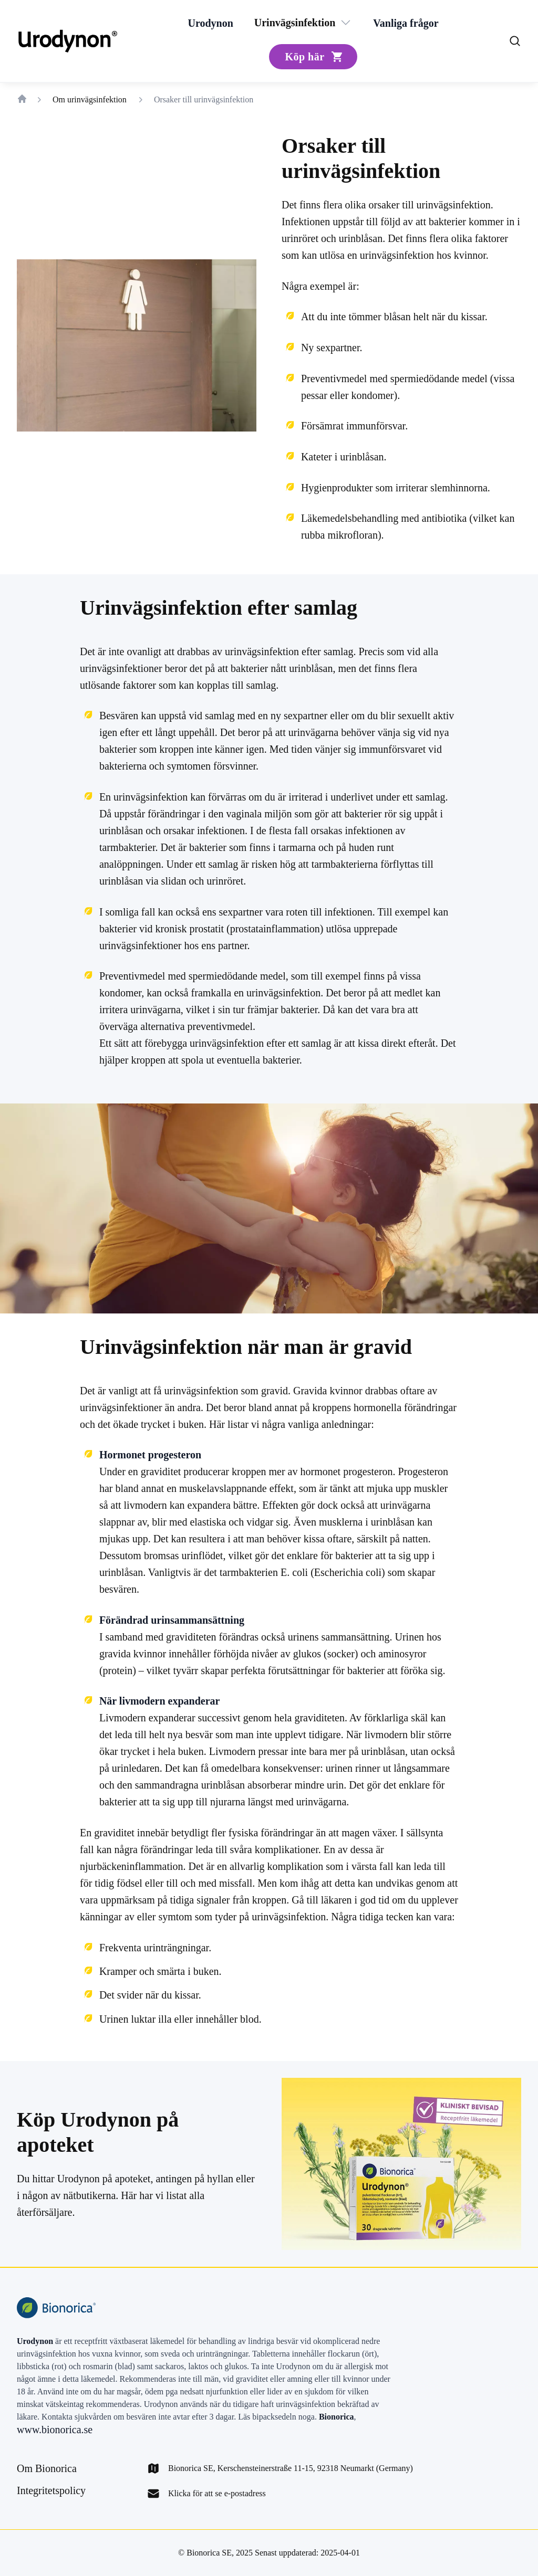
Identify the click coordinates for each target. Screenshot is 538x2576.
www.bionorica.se (54, 2429)
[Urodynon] (210, 23)
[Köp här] (313, 56)
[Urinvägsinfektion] (294, 22)
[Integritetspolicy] (51, 2490)
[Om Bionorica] (47, 2468)
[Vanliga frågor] (405, 23)
